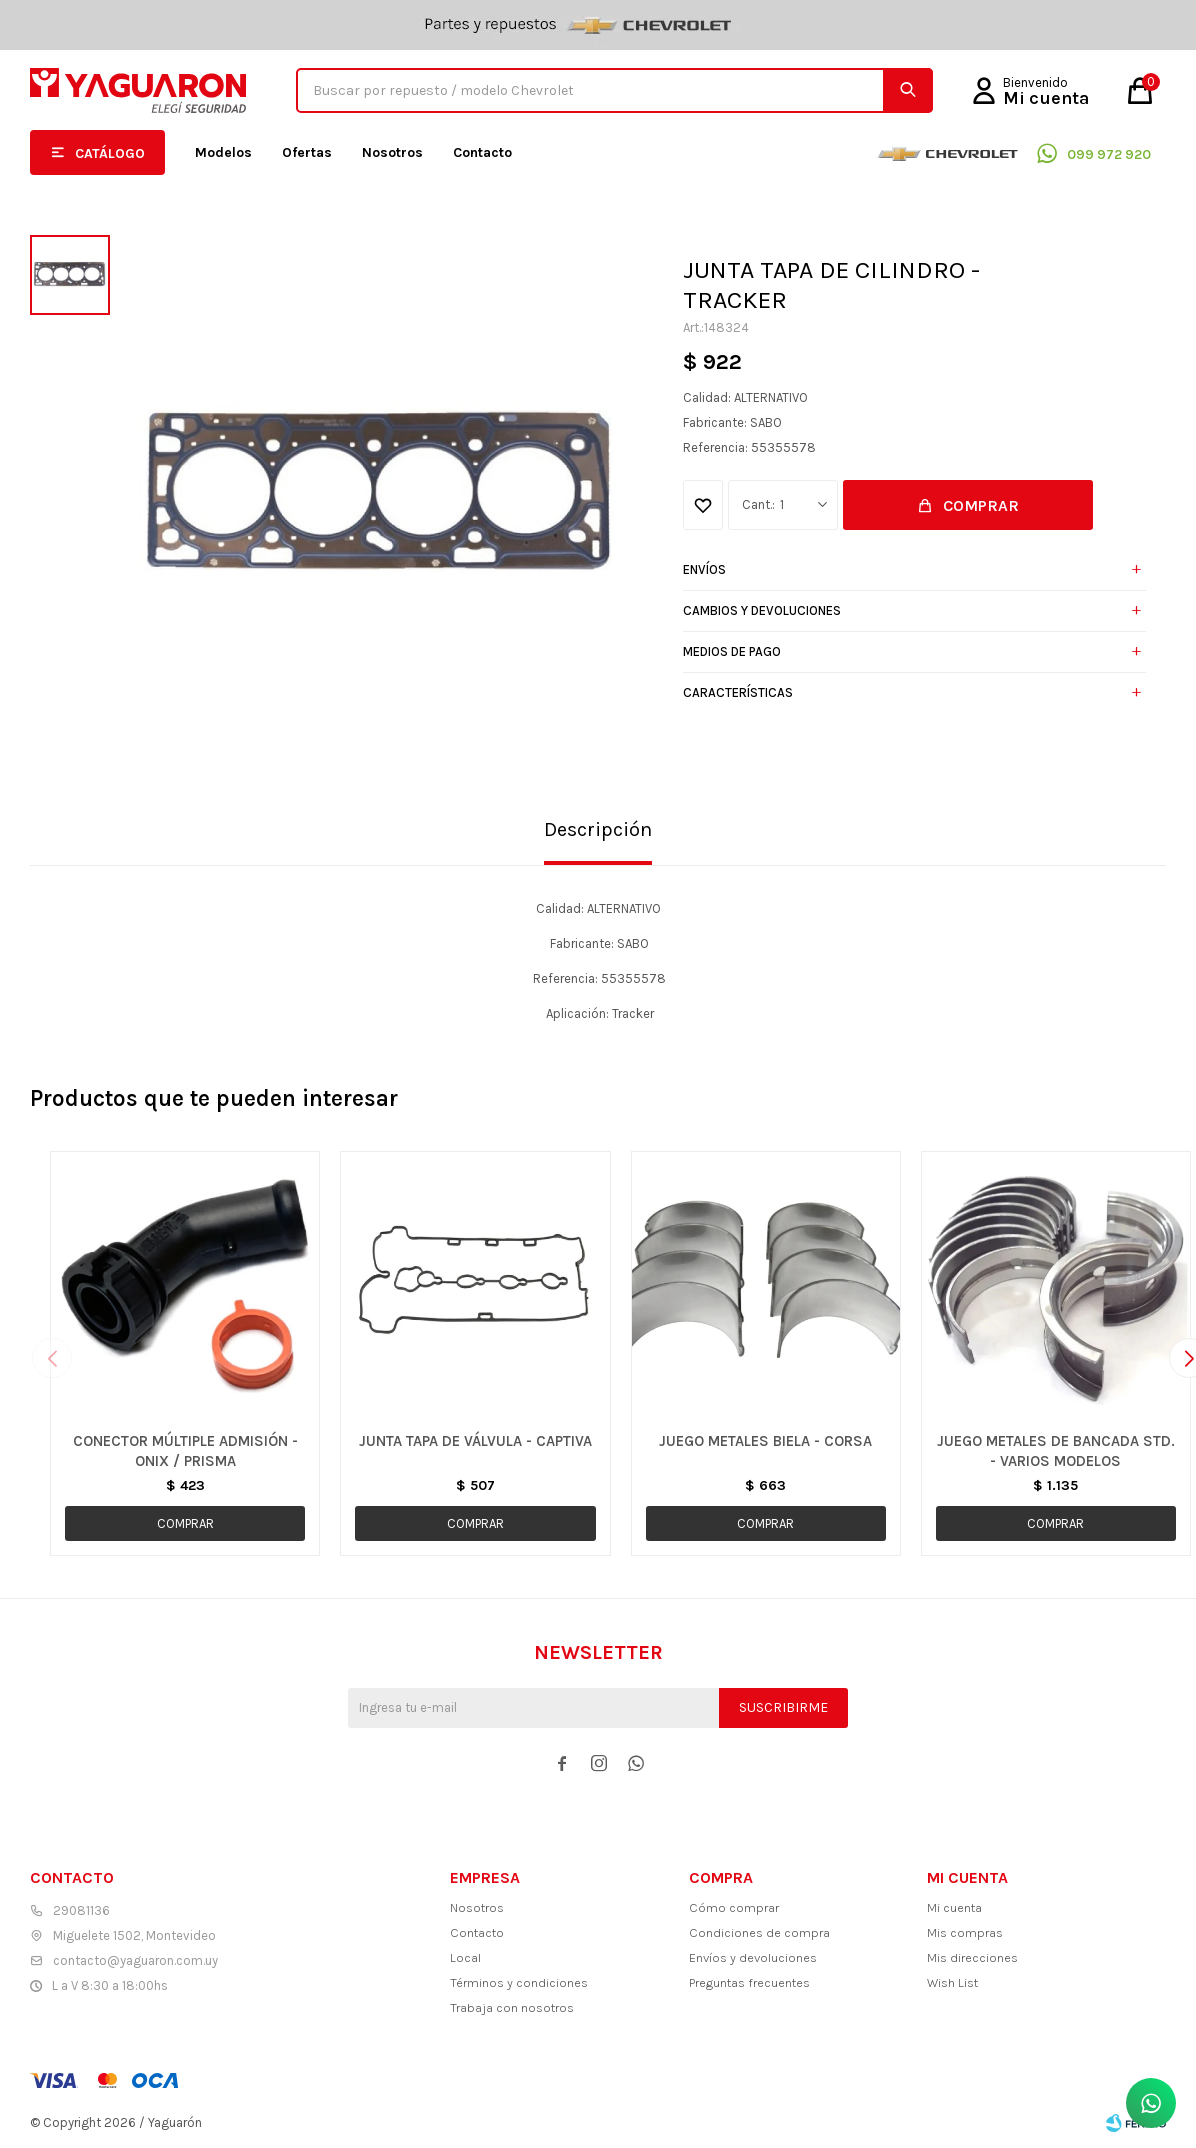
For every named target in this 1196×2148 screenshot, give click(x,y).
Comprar (981, 505)
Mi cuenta (954, 1907)
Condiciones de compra (759, 1932)
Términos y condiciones (519, 1982)
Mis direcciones (972, 1957)
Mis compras (965, 1932)
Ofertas (307, 152)
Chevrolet (947, 152)
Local (465, 1957)
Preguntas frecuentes (749, 1982)
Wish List (952, 1982)
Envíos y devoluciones (753, 1957)
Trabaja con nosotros (512, 2007)
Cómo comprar (734, 1907)
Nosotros (392, 152)
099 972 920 (1109, 154)
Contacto (482, 152)
